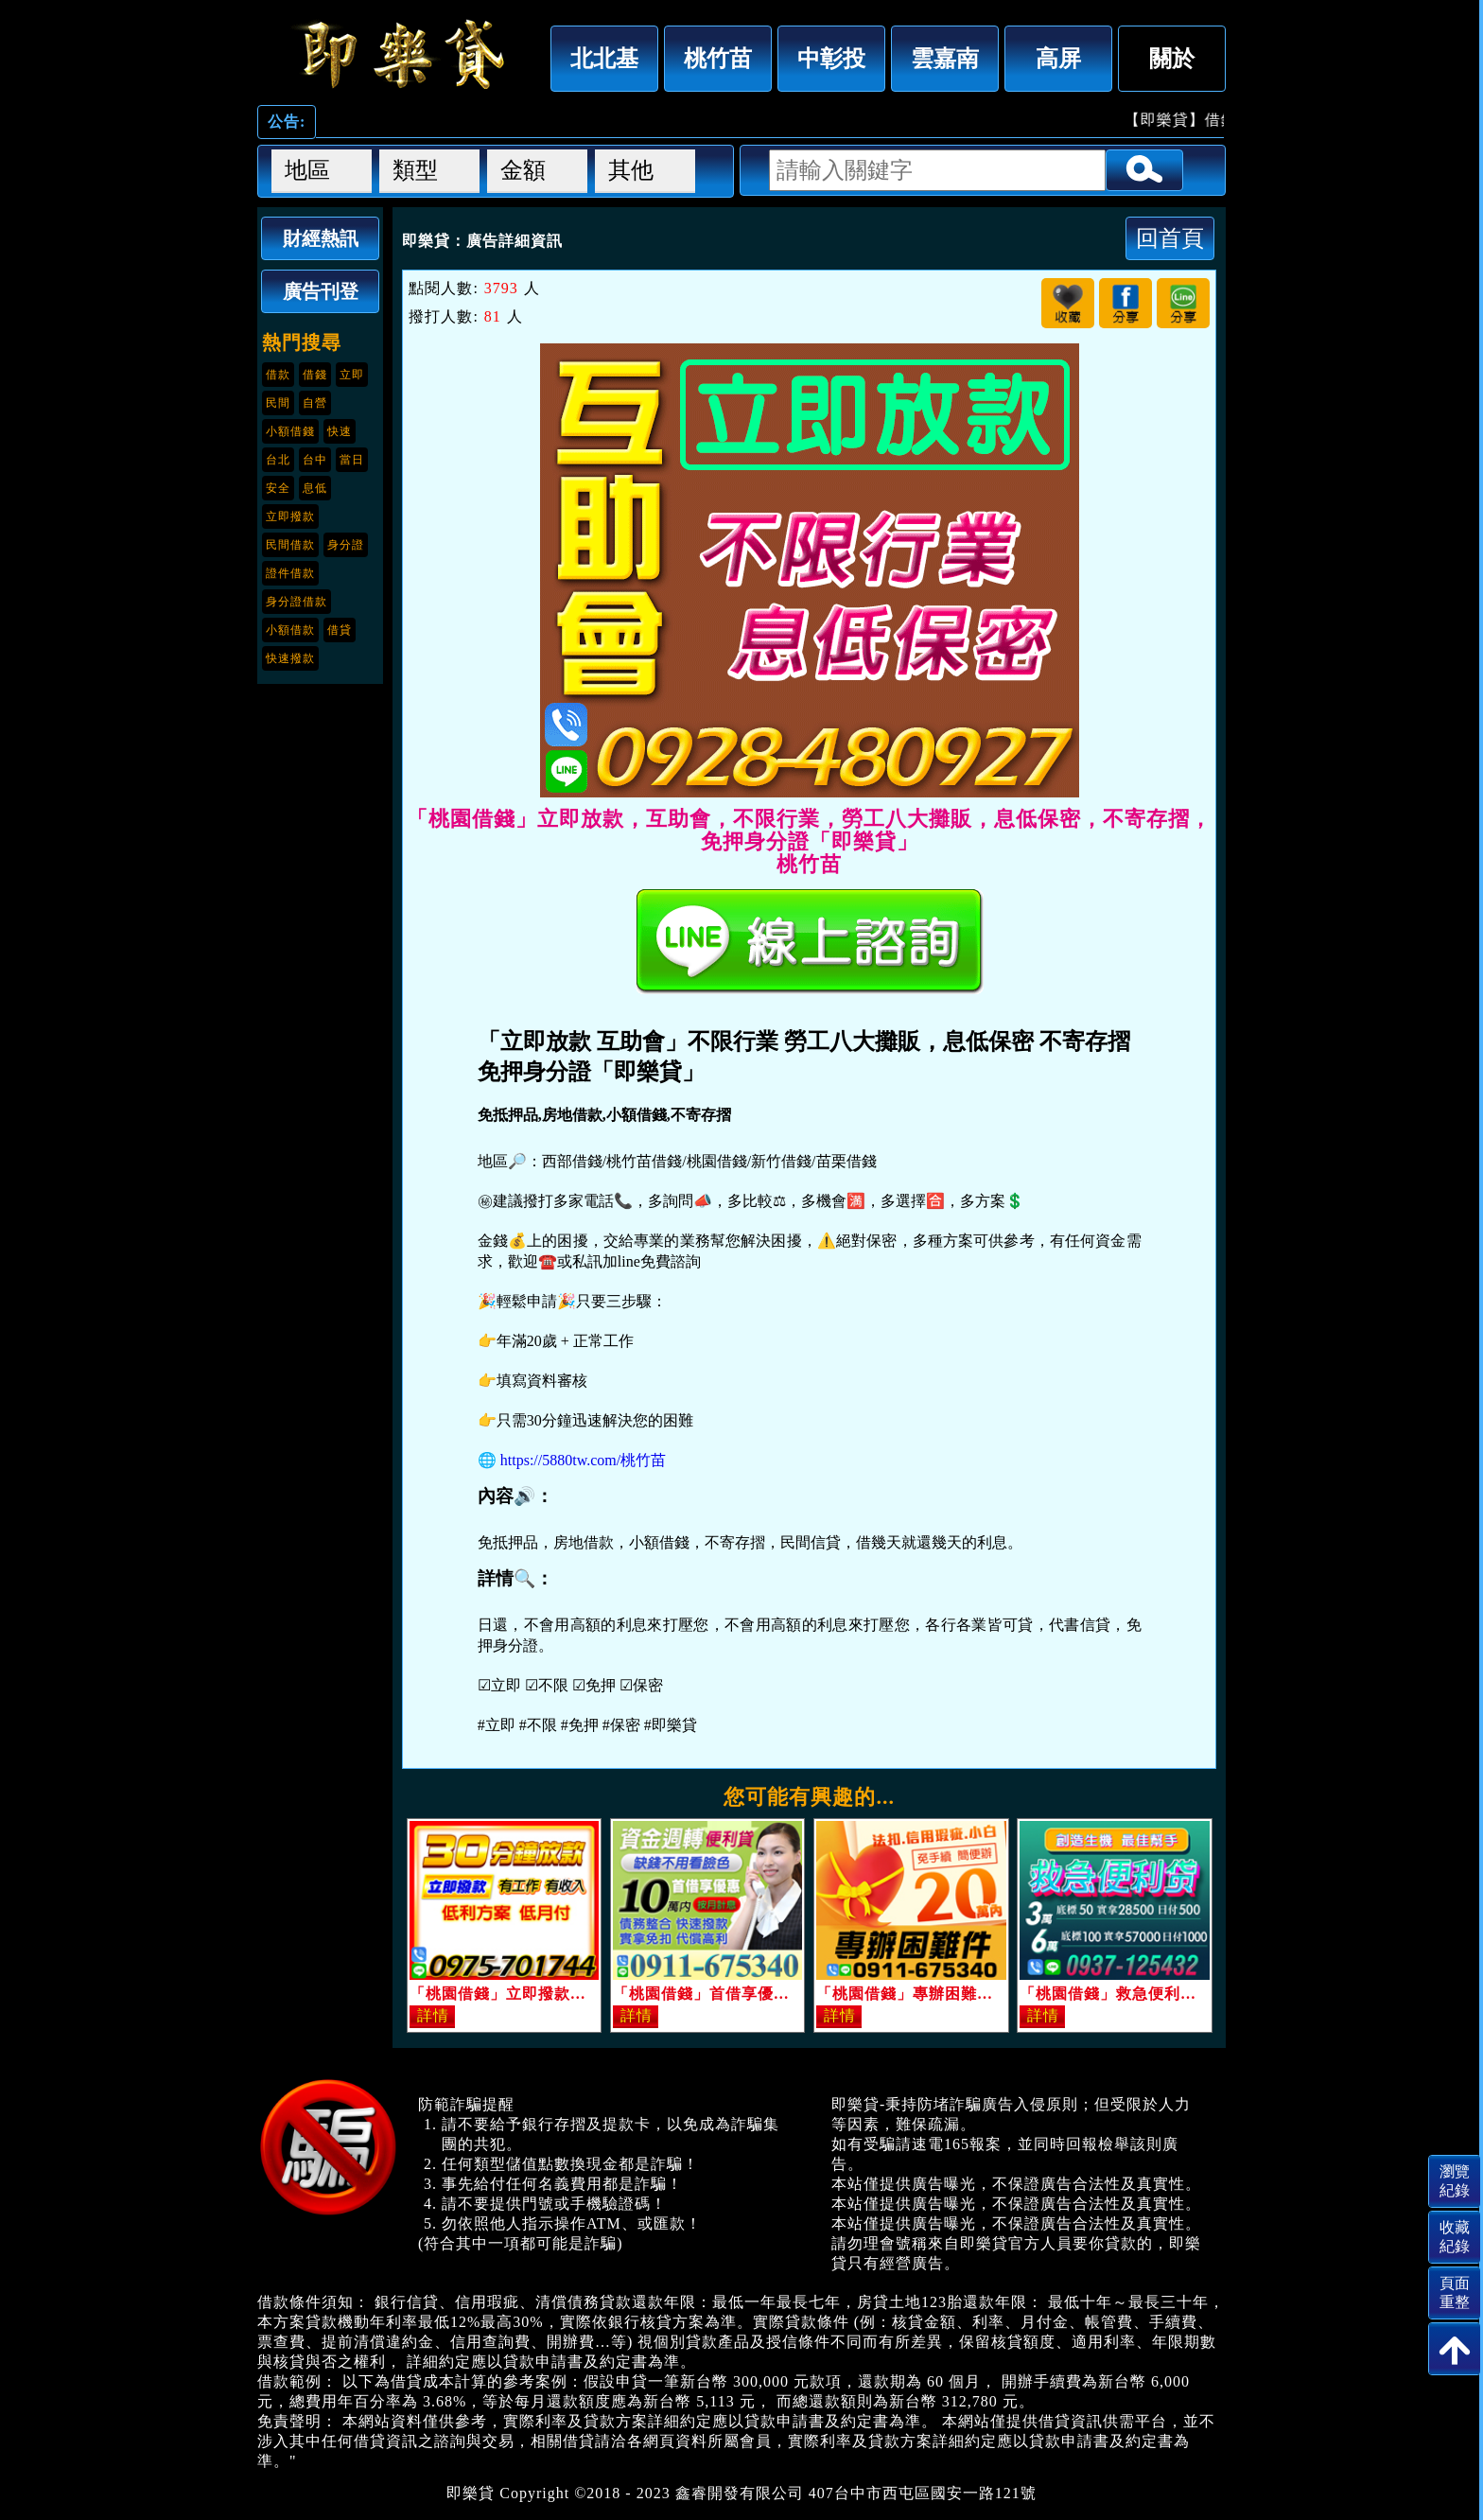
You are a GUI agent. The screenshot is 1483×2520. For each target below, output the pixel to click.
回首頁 (1170, 238)
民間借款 (290, 544)
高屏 (1058, 58)
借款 (278, 374)
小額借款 (290, 630)
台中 (315, 459)
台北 (278, 459)
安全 (278, 488)
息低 (315, 488)
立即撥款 (290, 516)
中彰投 (831, 58)
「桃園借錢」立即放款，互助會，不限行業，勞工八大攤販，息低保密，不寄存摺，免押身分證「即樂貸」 (399, 54)
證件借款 (290, 573)
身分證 (345, 544)
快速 (339, 431)
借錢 (315, 374)
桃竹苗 (718, 58)
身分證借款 (296, 601)
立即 (352, 374)
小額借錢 (290, 431)
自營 (315, 403)
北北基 (604, 58)
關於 (1172, 58)
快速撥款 (290, 658)
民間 (278, 403)
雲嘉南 (945, 58)
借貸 (339, 630)
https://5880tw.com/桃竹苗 (583, 1460)
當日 (352, 459)
